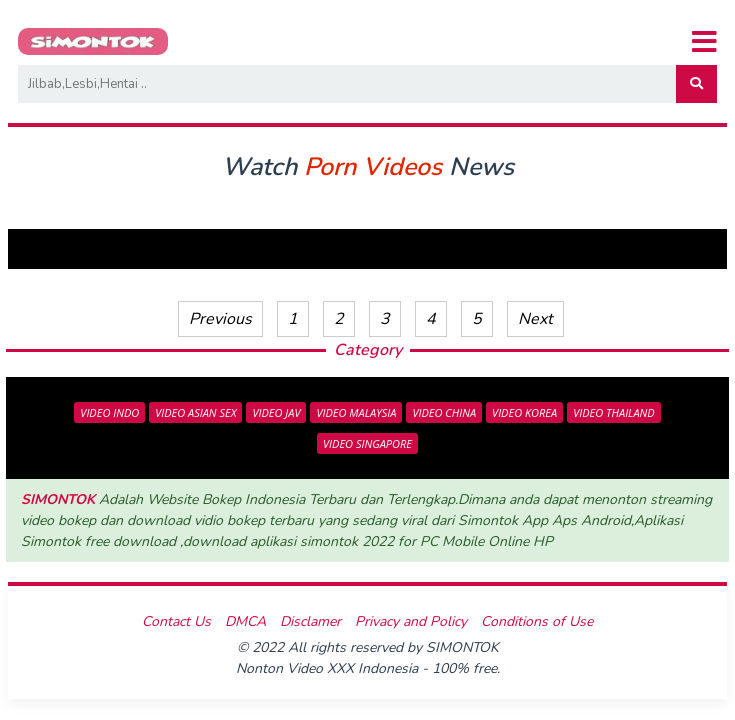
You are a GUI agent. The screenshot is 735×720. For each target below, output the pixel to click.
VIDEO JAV (276, 412)
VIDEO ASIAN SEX (195, 412)
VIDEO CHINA (444, 412)
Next (535, 319)
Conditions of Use (537, 621)
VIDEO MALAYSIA (356, 412)
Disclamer (310, 621)
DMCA (245, 621)
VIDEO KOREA (524, 412)
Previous (220, 319)
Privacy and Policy (411, 621)
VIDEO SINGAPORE (367, 443)
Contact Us (176, 621)
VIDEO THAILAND (614, 412)
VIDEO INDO (109, 412)
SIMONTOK (58, 499)
